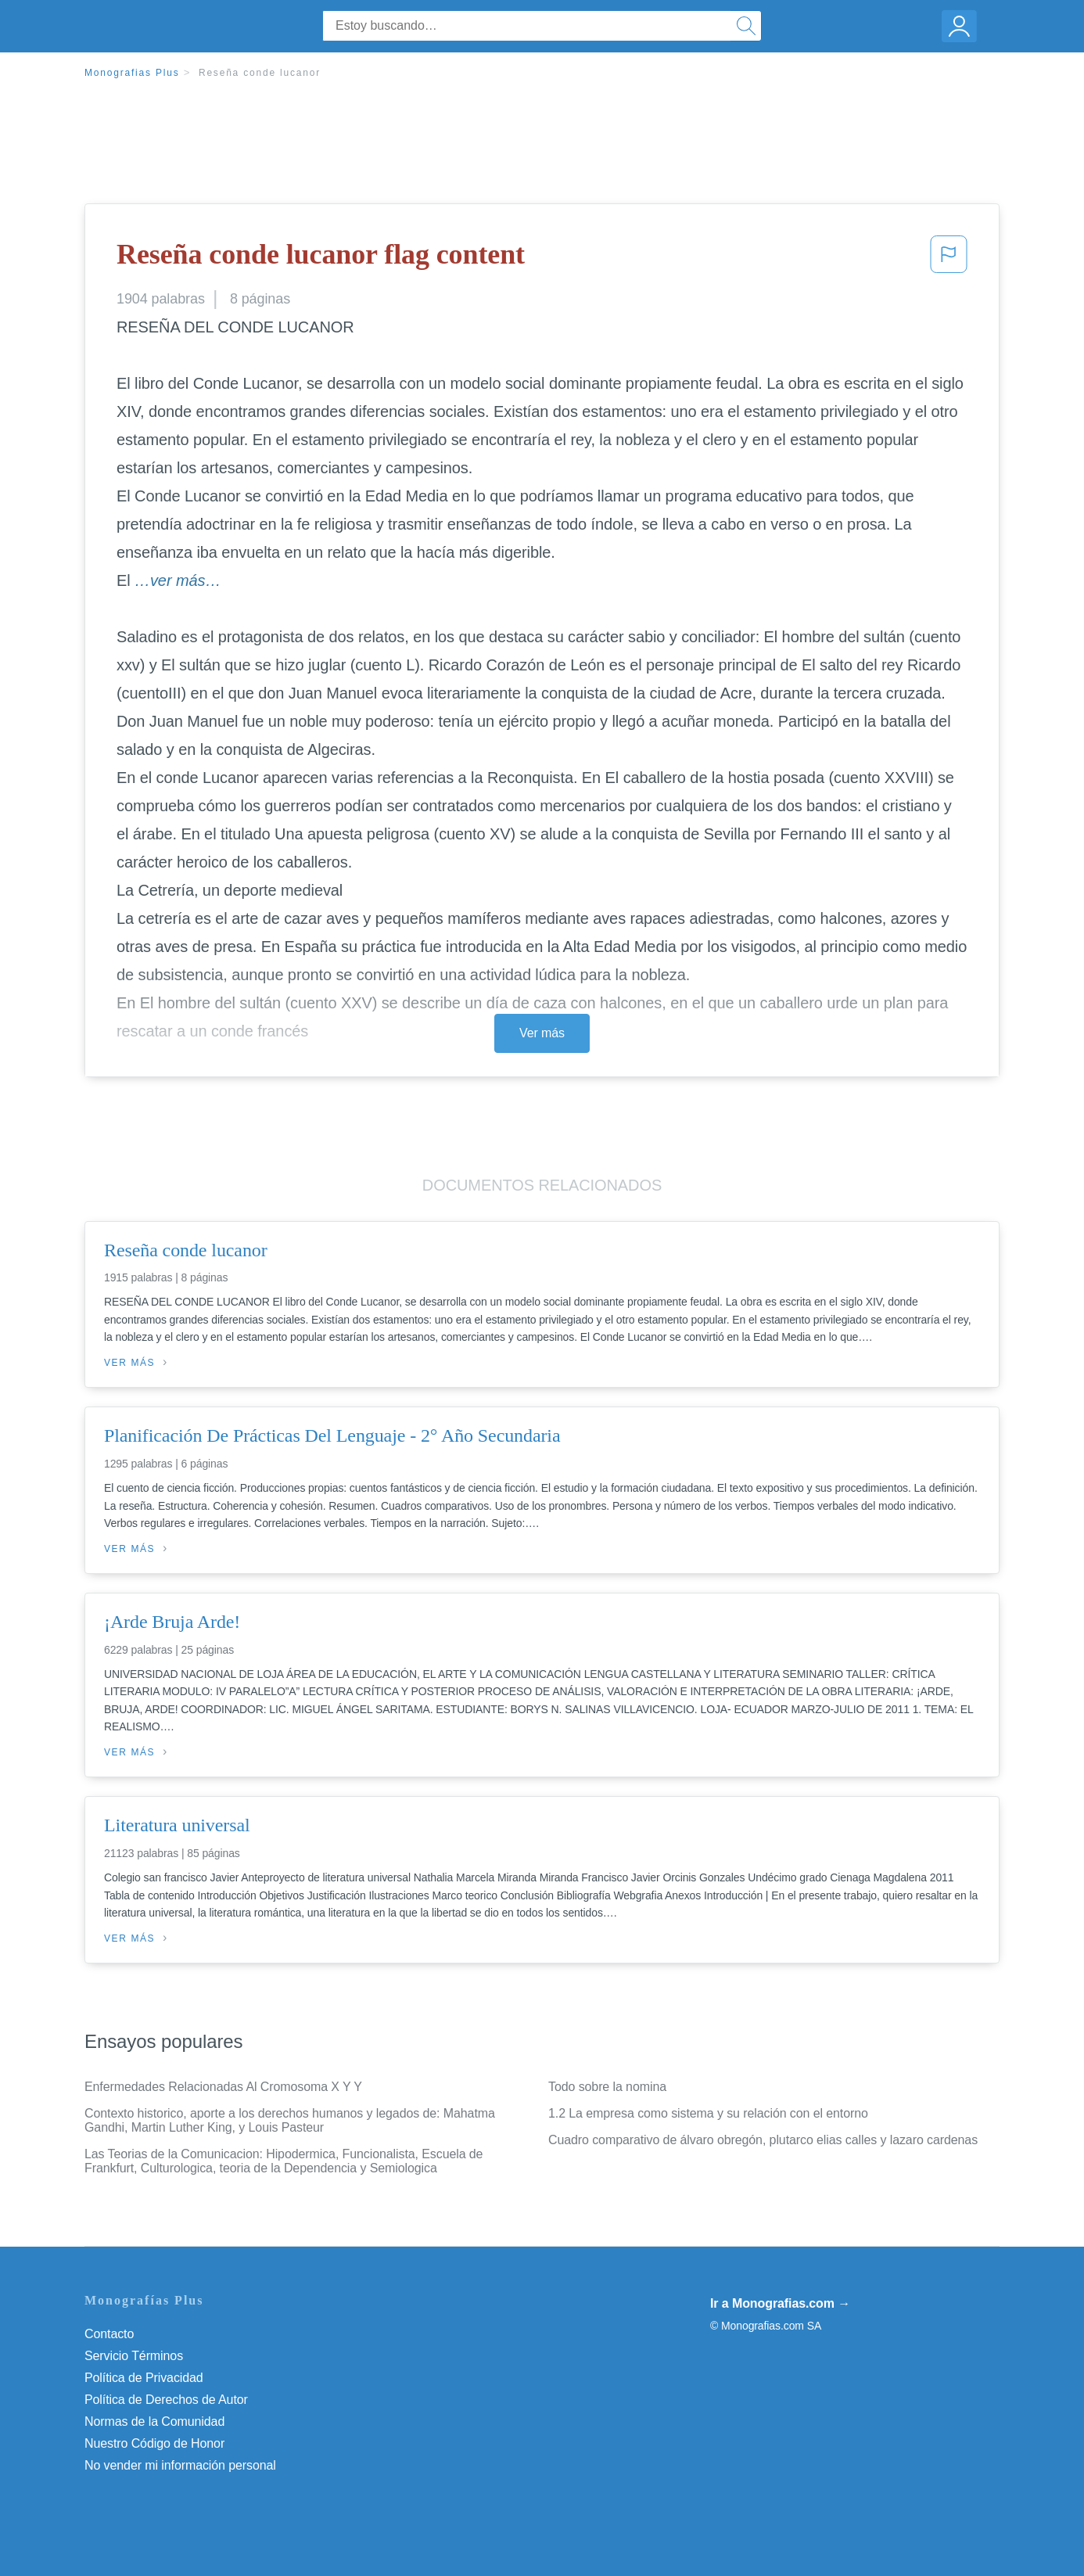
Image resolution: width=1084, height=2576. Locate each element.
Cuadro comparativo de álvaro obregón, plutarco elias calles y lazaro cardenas (763, 2140)
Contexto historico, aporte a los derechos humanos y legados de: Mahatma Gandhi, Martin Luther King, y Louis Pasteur (289, 2120)
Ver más (542, 1033)
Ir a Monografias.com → (780, 2303)
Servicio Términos (133, 2355)
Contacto (109, 2334)
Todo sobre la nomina (607, 2086)
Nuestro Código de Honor (154, 2443)
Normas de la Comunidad (154, 2421)
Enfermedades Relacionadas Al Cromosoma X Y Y (223, 2086)
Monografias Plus (132, 72)
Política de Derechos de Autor (166, 2399)
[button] (948, 258)
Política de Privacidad (143, 2377)
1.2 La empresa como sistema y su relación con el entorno (708, 2113)
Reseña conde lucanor (260, 72)
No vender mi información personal (180, 2465)
